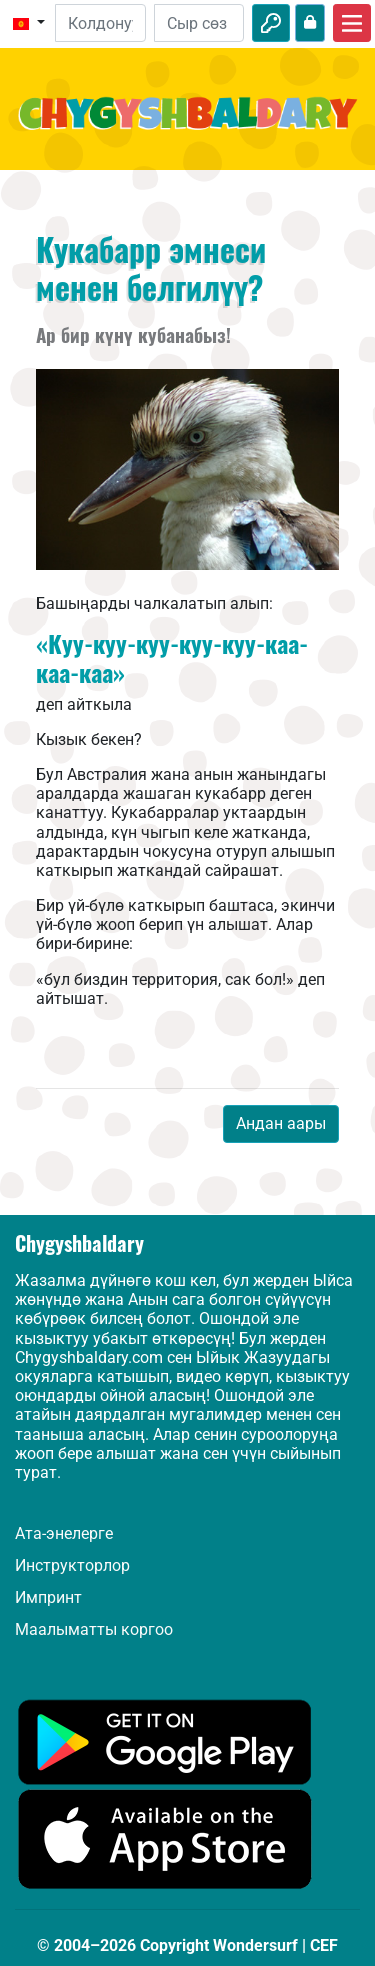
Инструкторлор (72, 1565)
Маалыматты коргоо (94, 1629)
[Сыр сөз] (199, 23)
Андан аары (281, 1123)
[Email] (100, 23)
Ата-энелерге (64, 1533)
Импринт (48, 1597)
